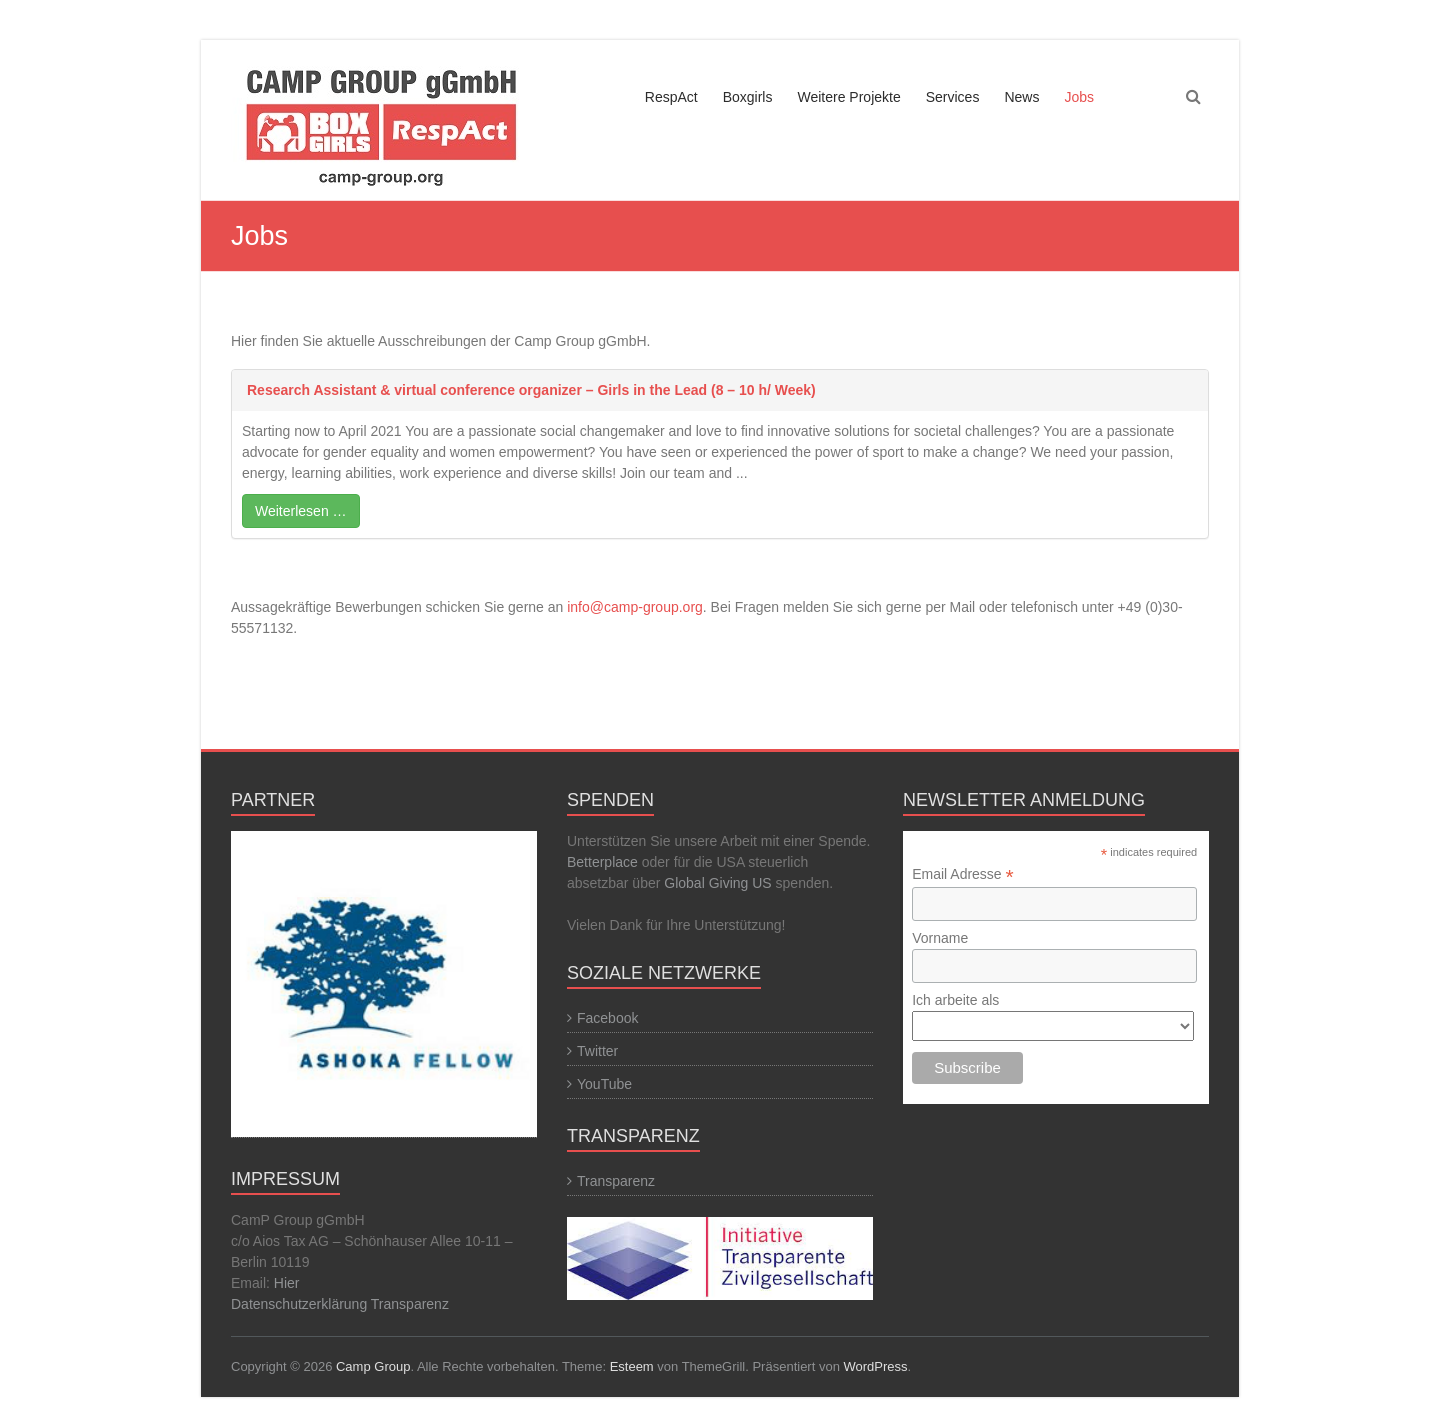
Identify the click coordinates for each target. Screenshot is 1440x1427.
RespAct (671, 97)
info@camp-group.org (635, 607)
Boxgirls (748, 97)
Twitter (597, 1051)
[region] (384, 986)
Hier (287, 1283)
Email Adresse (963, 874)
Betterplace (602, 862)
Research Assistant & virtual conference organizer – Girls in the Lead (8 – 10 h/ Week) (531, 390)
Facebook (607, 1018)
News (1021, 97)
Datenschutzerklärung (301, 1304)
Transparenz (410, 1304)
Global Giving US (717, 883)
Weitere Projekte (848, 97)
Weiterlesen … (301, 511)
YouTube (604, 1084)
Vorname (940, 938)
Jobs (1079, 97)
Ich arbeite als (955, 1000)
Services (953, 97)
